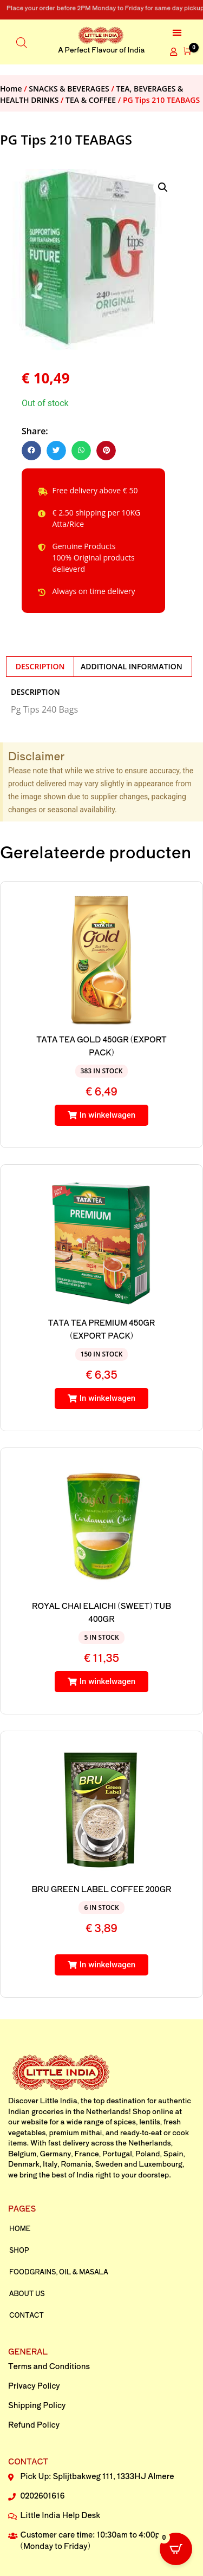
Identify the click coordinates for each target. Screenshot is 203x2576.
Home (11, 88)
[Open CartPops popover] (176, 2549)
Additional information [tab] (131, 666)
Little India (58, 2100)
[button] (176, 32)
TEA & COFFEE (91, 100)
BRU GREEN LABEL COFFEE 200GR (102, 1888)
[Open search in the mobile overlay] (21, 42)
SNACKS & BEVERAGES (69, 88)
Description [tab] (40, 666)
